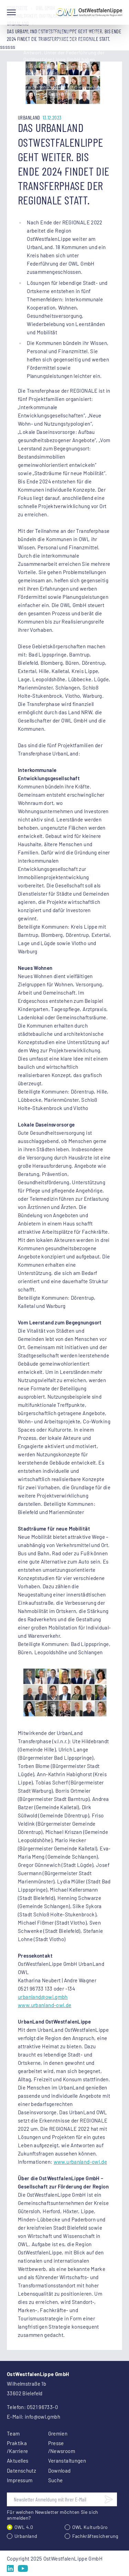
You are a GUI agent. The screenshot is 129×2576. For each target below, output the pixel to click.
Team (13, 2433)
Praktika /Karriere (17, 2447)
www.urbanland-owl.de (45, 2005)
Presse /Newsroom (60, 2447)
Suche (55, 2480)
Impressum (19, 2480)
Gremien (58, 2433)
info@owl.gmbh (42, 2416)
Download (59, 2470)
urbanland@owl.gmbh (43, 1997)
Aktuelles (17, 2460)
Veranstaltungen (60, 2460)
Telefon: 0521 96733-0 (32, 2407)
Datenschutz (19, 2470)
